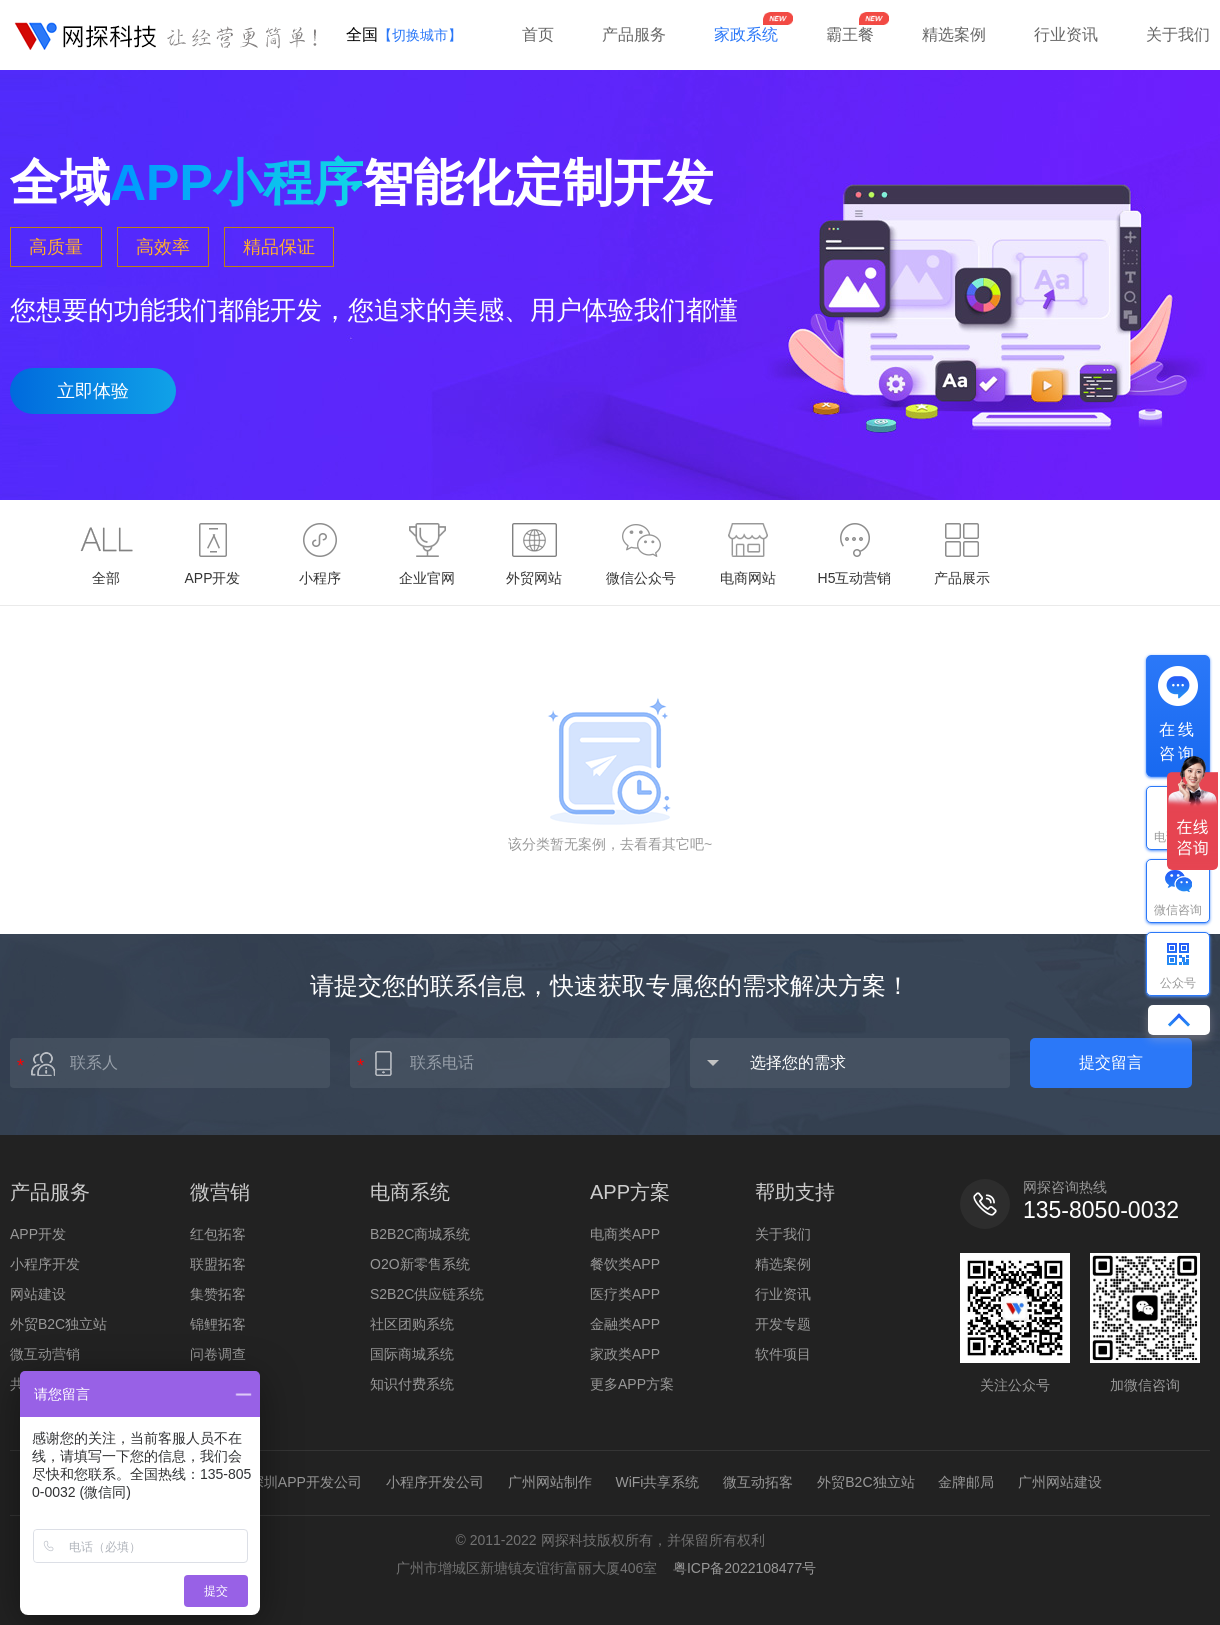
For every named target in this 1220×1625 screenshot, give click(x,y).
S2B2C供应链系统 (427, 1294)
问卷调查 (218, 1354)
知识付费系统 (412, 1384)
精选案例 (954, 34)
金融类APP (625, 1324)
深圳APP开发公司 (306, 1482)
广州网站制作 (550, 1482)
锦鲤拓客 (218, 1324)
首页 (538, 34)
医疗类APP (625, 1294)
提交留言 (1111, 1062)
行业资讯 (1066, 34)
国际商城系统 (412, 1354)
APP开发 (38, 1234)
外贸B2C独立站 (58, 1324)
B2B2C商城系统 (420, 1234)
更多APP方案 (632, 1384)
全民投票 (218, 1384)
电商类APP (625, 1234)
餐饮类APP (625, 1264)
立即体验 (93, 391)
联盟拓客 (218, 1264)
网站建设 (38, 1294)
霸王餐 (850, 34)
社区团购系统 (412, 1324)
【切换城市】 (420, 35)
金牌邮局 (966, 1482)
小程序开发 (45, 1264)
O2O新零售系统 (420, 1264)
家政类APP (625, 1354)
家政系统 (746, 34)
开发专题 (783, 1324)
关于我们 (1178, 34)
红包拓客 (218, 1234)
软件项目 (783, 1354)
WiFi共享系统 (657, 1482)
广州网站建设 (1060, 1482)
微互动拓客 (758, 1482)
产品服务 (634, 34)
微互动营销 (45, 1354)
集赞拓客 (218, 1294)
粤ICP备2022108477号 (744, 1568)
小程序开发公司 (435, 1482)
